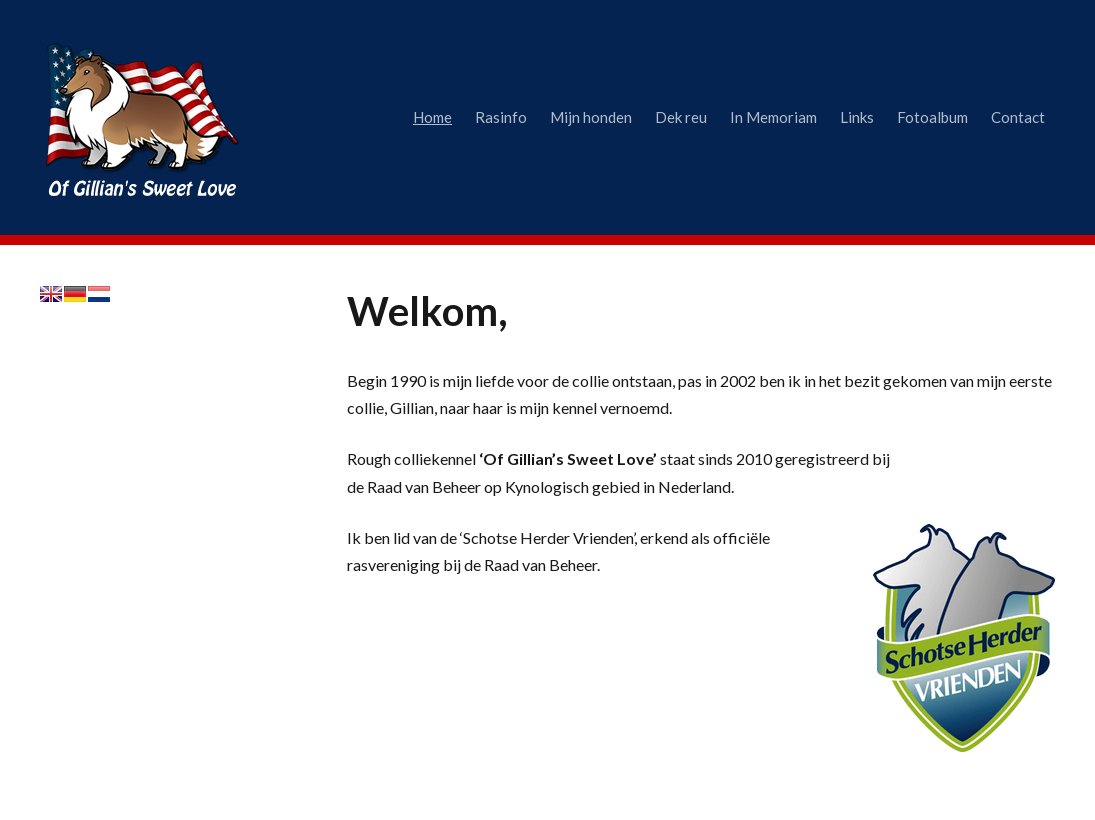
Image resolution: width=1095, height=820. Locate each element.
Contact (1018, 117)
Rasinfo (501, 117)
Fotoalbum (932, 117)
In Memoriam (773, 117)
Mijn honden (591, 117)
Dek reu (681, 117)
